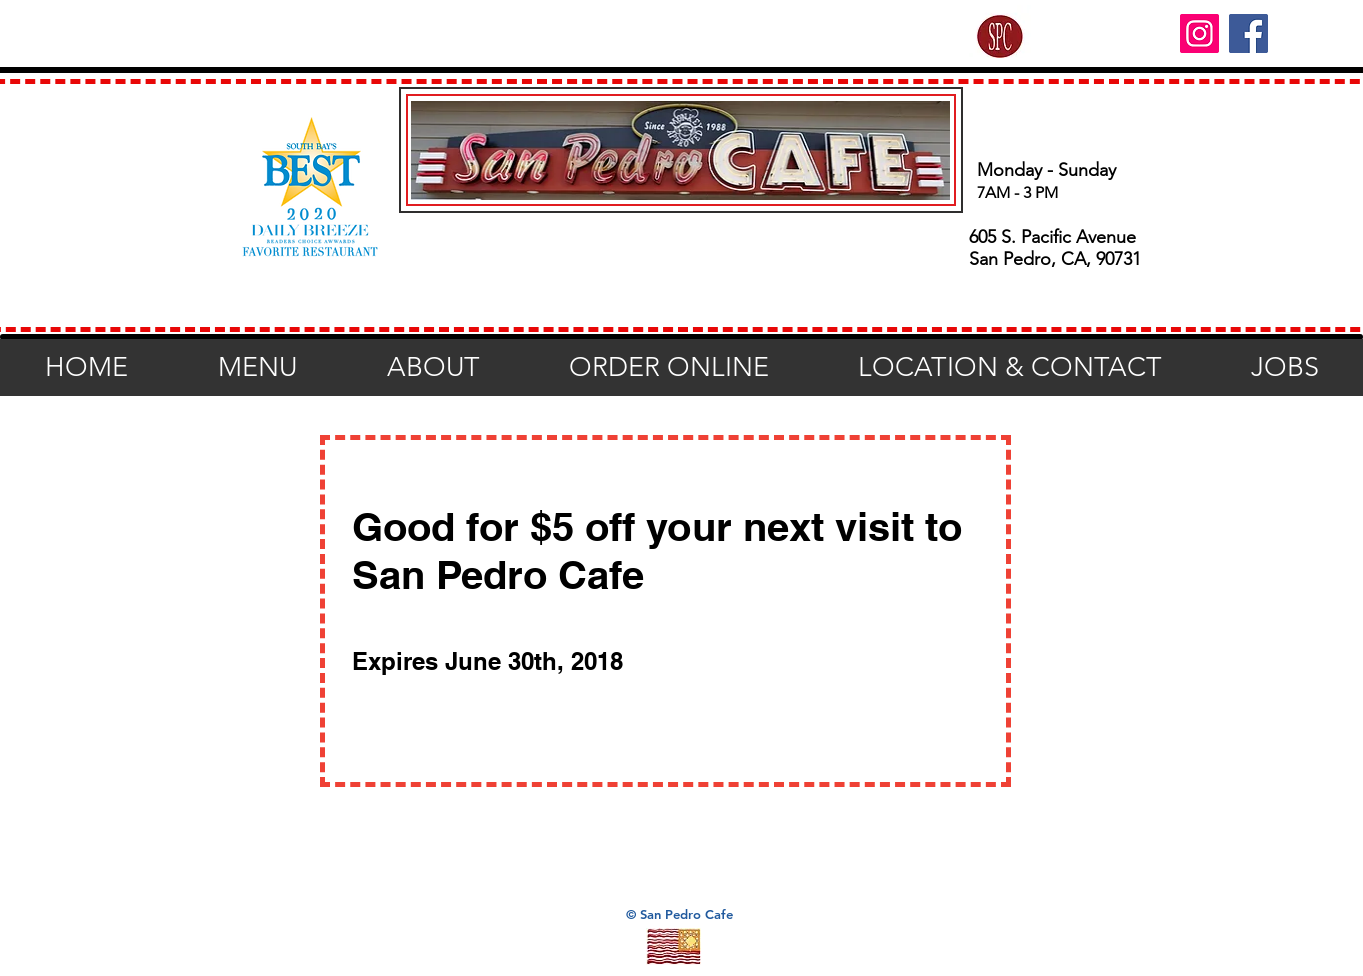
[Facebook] (1248, 33)
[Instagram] (1199, 33)
